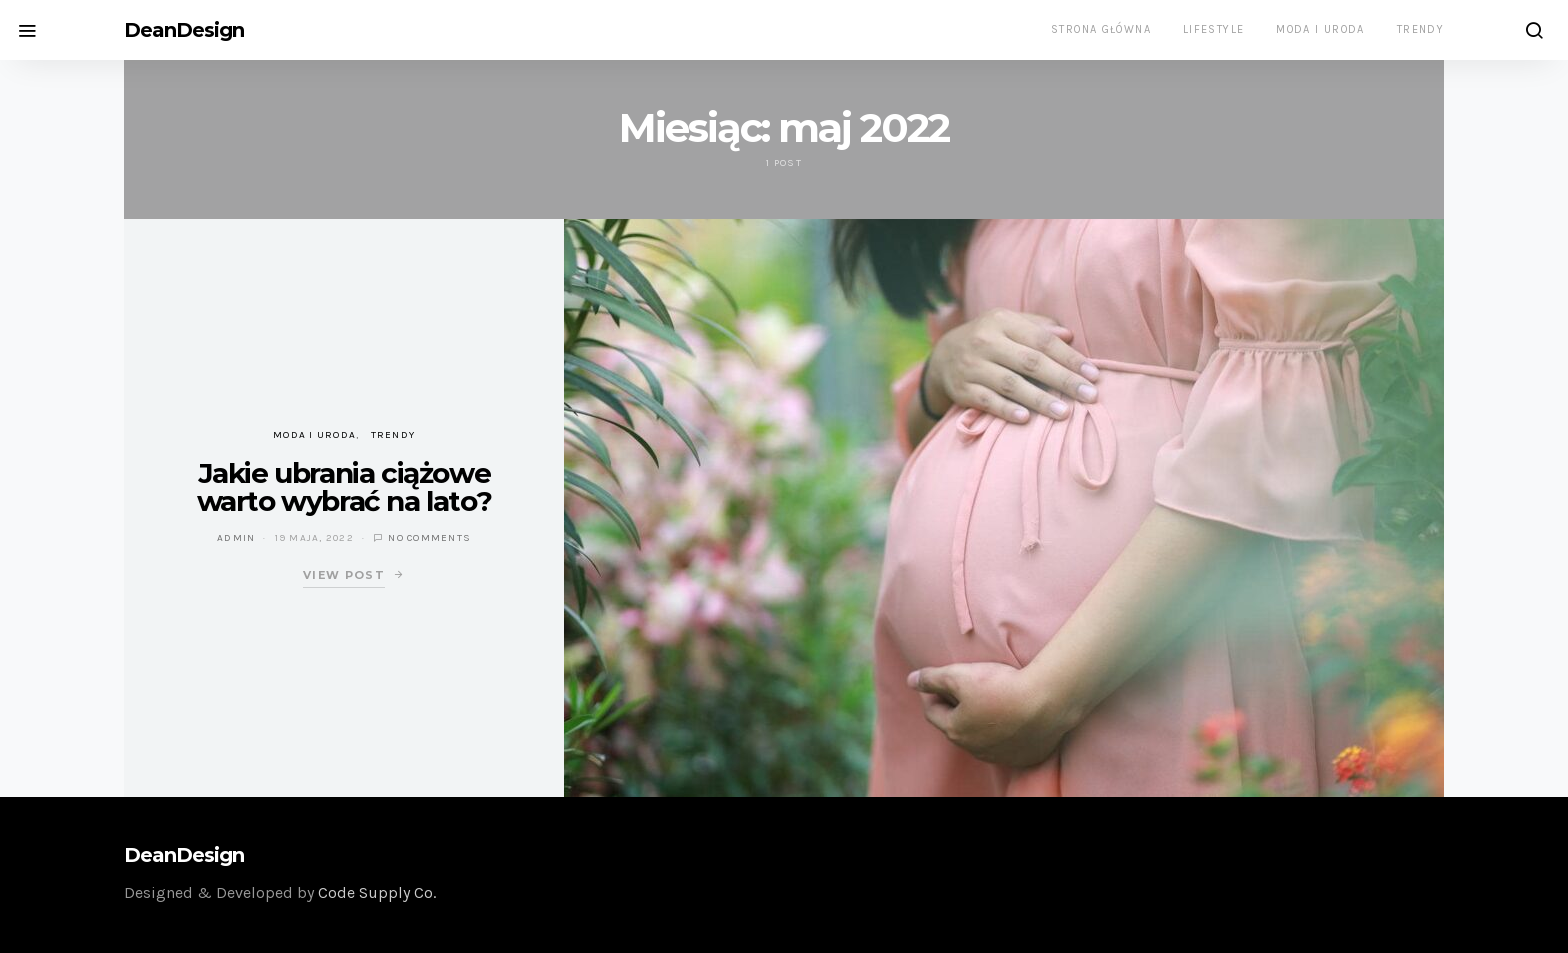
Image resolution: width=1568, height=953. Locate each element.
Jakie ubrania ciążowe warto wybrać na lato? (344, 487)
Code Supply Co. (377, 892)
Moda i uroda (1320, 29)
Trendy (1420, 29)
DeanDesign (184, 30)
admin (236, 538)
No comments (429, 538)
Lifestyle (1213, 29)
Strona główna (1101, 29)
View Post (344, 575)
